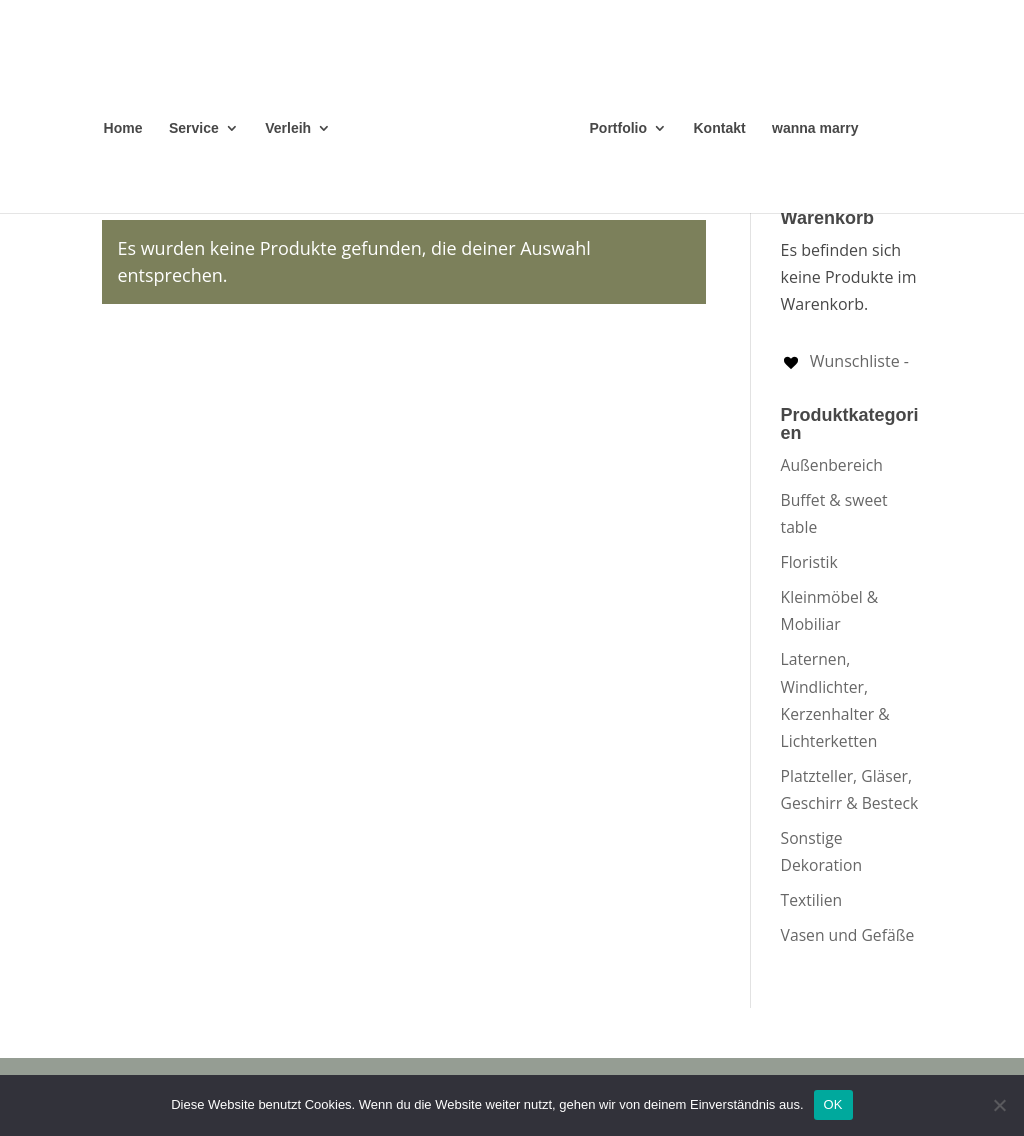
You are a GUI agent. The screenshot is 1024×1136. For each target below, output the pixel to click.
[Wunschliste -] (845, 361)
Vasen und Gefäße (848, 935)
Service (194, 128)
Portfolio (619, 128)
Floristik (809, 562)
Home (123, 128)
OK (833, 1104)
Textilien (812, 900)
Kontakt (720, 128)
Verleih (288, 128)
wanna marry (815, 128)
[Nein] (999, 1105)
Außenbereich (832, 465)
